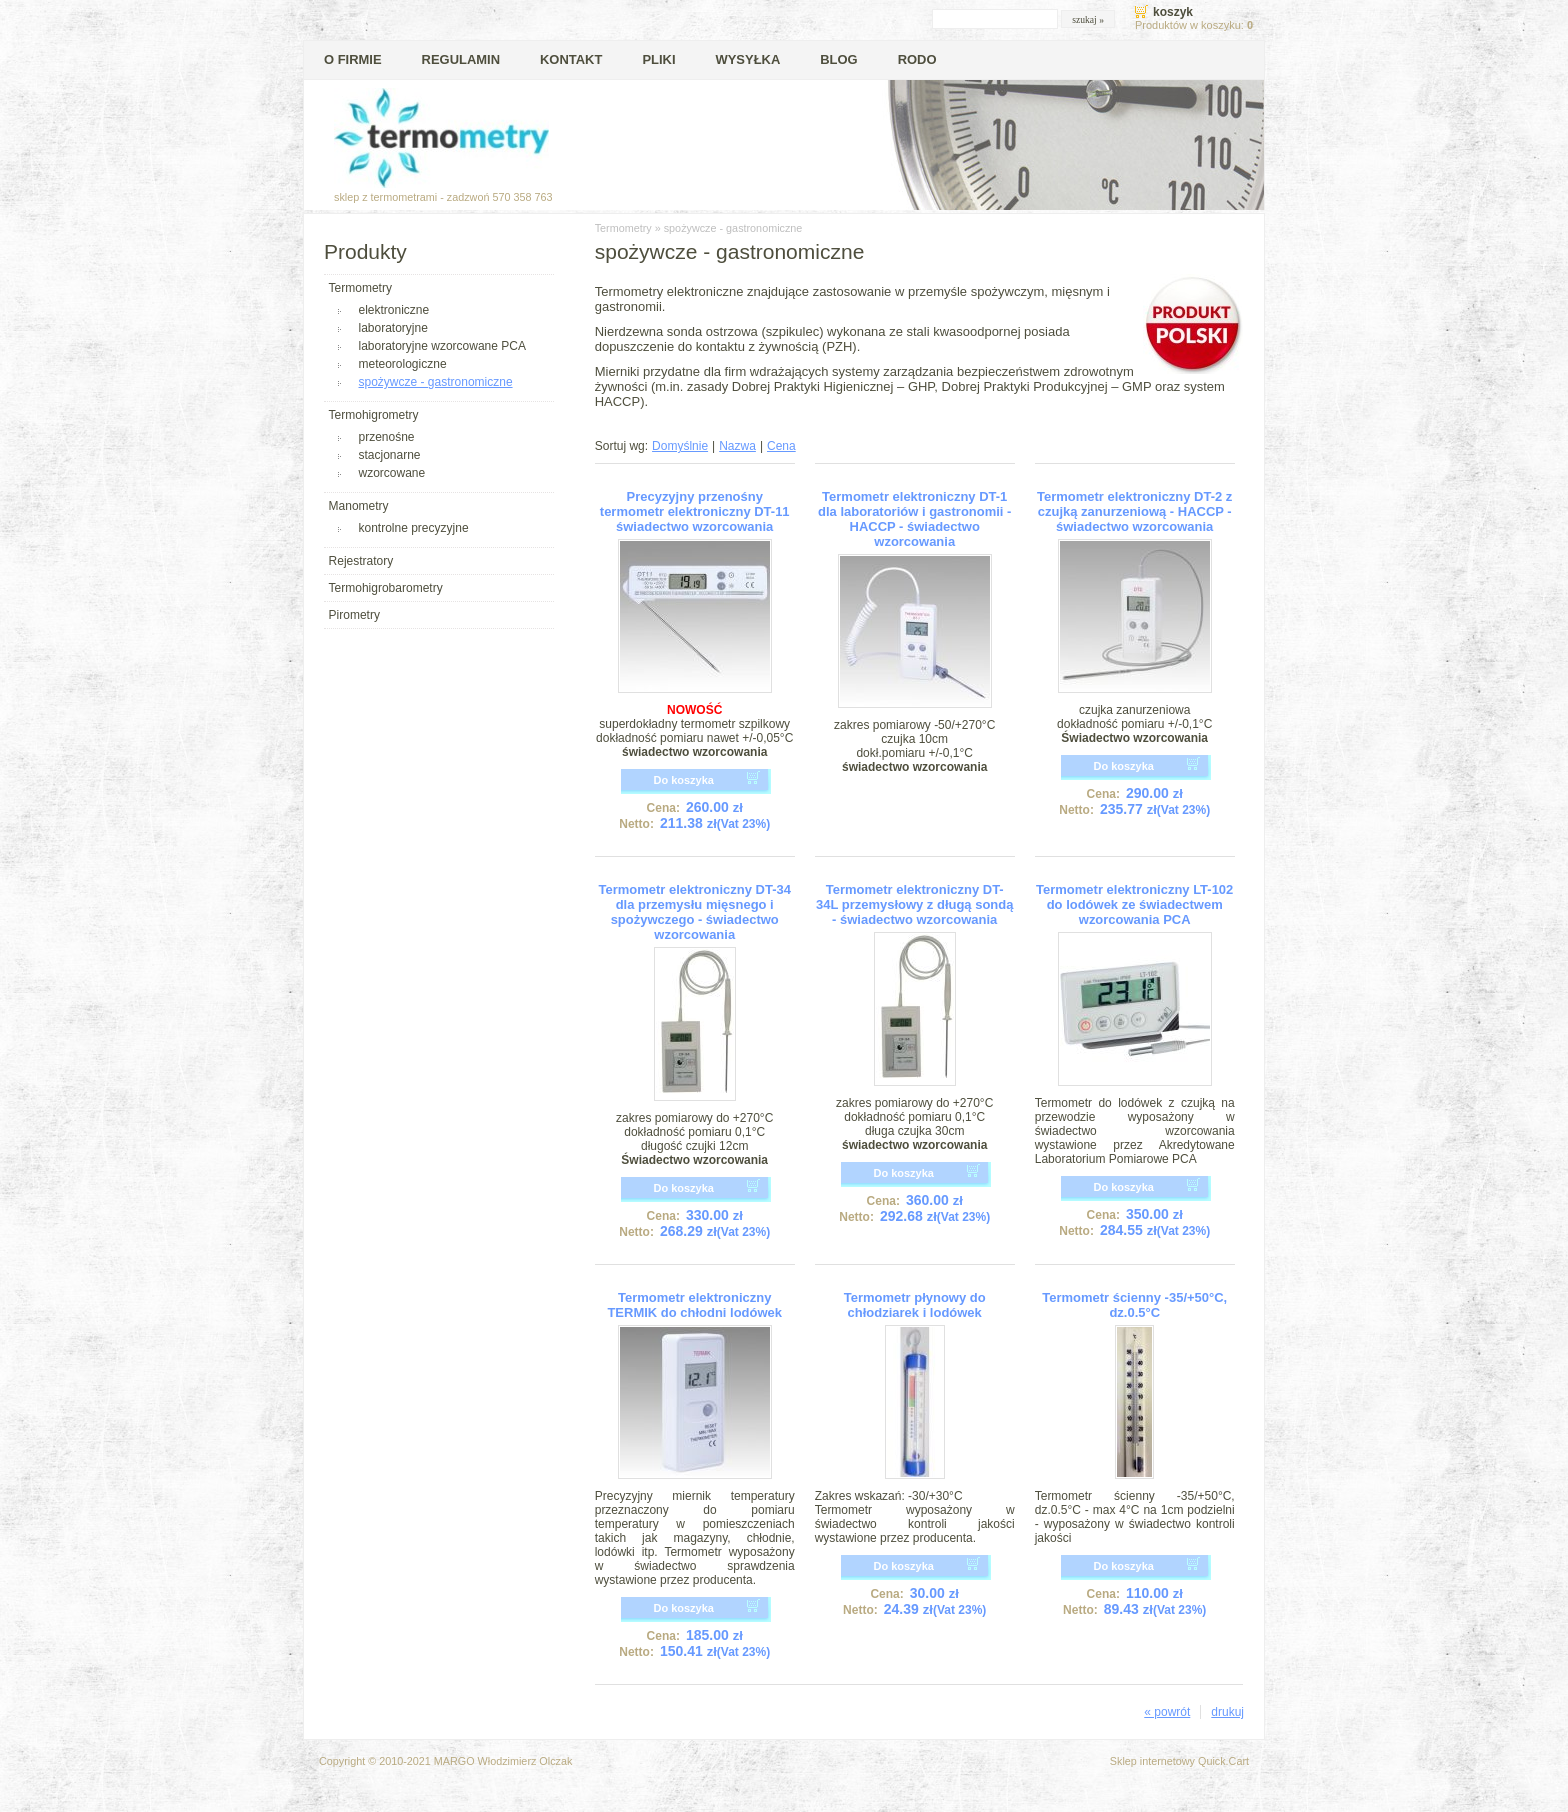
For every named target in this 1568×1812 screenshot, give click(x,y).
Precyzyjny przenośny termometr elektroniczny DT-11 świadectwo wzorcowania (695, 511)
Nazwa (737, 446)
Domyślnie (680, 446)
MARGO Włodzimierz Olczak (503, 1761)
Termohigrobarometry (386, 588)
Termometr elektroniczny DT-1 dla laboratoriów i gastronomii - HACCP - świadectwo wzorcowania (914, 519)
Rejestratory (361, 561)
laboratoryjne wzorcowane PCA (442, 346)
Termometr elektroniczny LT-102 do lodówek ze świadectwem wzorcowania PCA (1134, 904)
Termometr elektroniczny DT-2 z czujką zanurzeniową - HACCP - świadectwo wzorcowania (1134, 511)
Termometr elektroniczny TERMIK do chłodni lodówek (694, 1305)
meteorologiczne (403, 364)
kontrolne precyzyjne (414, 528)
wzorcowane (392, 473)
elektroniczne (394, 310)
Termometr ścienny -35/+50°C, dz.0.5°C (1134, 1305)
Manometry (359, 506)
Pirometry (354, 615)
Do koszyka (683, 780)
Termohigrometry (374, 415)
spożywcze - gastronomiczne (436, 382)
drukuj (1227, 1712)
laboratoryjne (393, 328)
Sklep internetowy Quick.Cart (1179, 1761)
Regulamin (461, 59)
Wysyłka (747, 59)
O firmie (353, 59)
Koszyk (1173, 12)
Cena (781, 446)
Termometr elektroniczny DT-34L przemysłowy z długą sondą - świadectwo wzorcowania (914, 904)
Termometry (360, 288)
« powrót (1167, 1712)
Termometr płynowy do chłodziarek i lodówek (915, 1305)
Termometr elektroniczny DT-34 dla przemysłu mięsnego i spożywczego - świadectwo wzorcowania (694, 912)
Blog (838, 59)
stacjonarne (390, 455)
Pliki (658, 59)
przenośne (387, 437)
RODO (917, 59)
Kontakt (571, 59)
